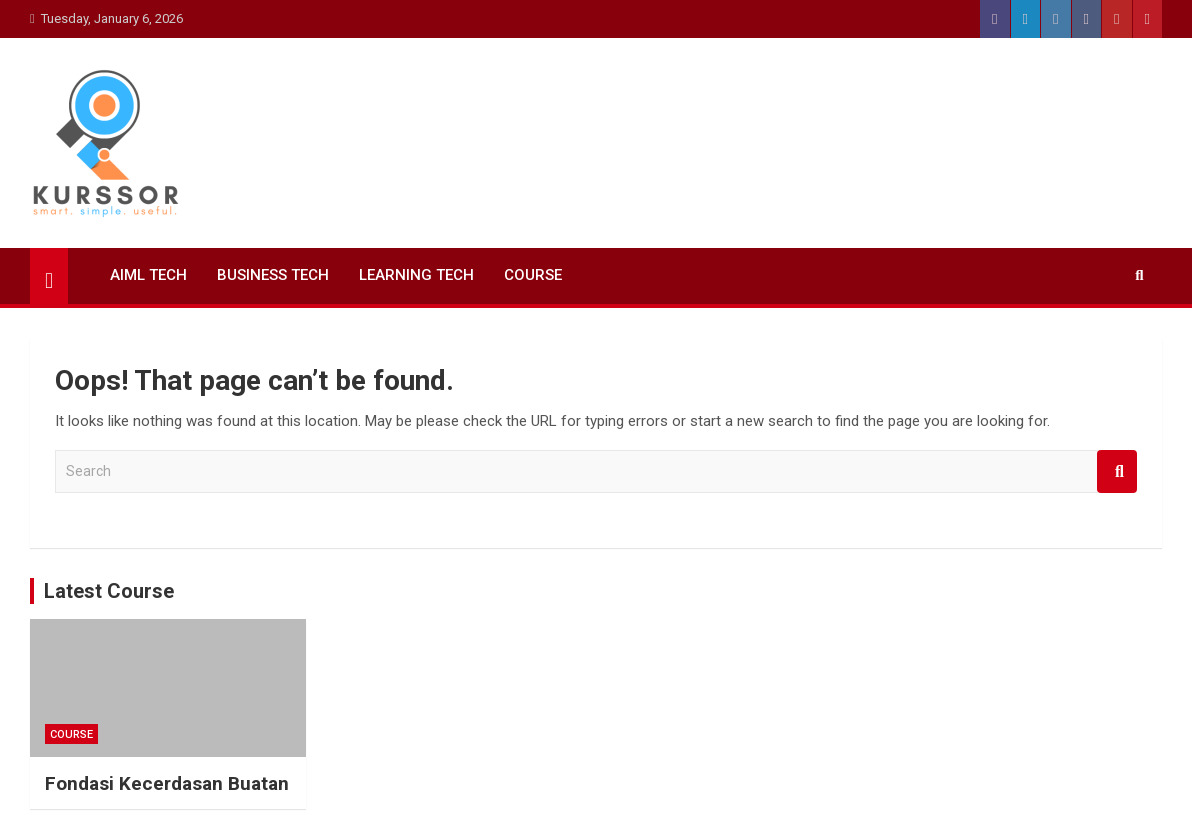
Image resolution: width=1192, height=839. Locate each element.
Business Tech (273, 275)
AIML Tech (148, 275)
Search (1117, 471)
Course (533, 275)
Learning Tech (416, 275)
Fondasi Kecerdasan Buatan (167, 783)
